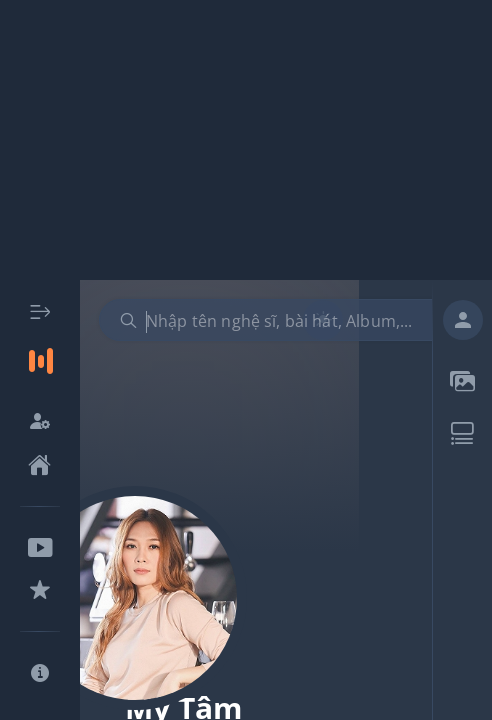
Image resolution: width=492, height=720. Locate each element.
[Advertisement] (246, 140)
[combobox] (284, 320)
